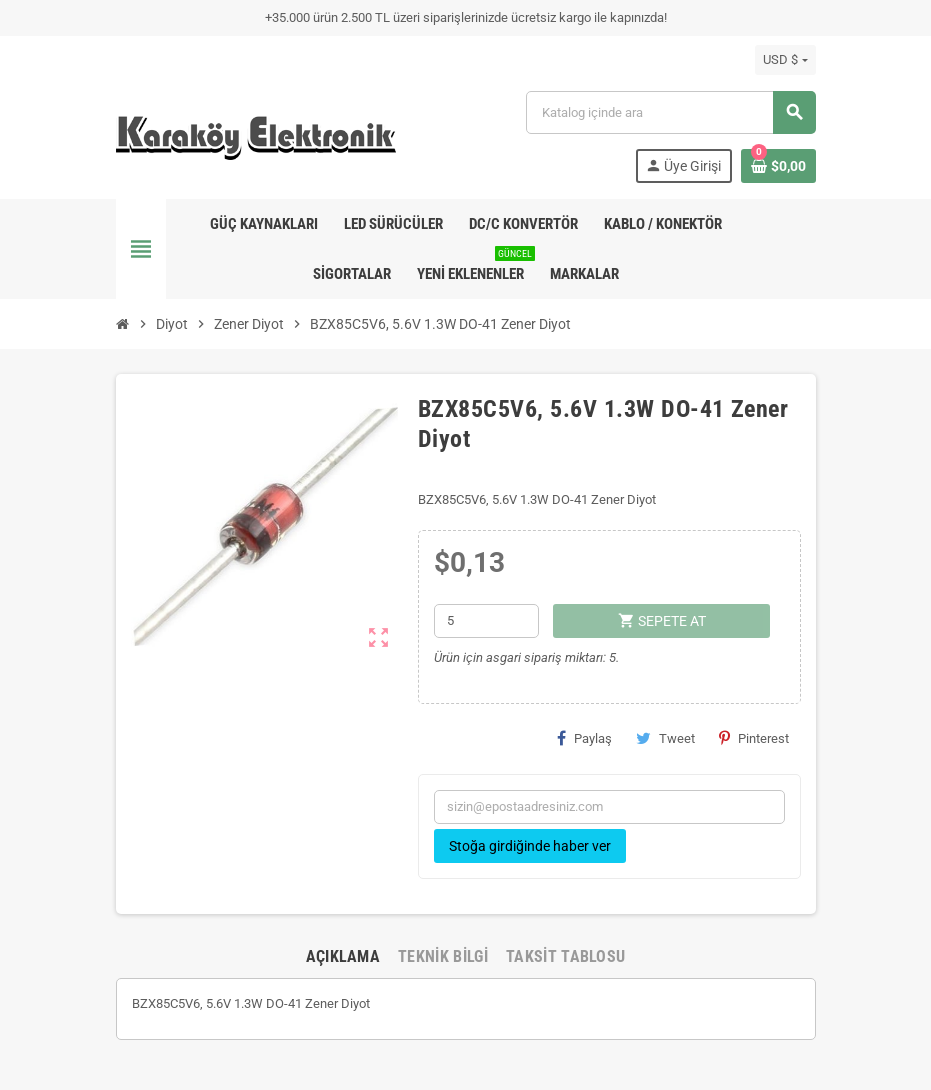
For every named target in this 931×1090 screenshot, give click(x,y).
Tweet (665, 738)
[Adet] (486, 621)
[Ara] (670, 112)
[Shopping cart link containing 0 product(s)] (778, 166)
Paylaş (584, 738)
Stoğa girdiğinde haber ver (530, 846)
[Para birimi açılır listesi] (785, 60)
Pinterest (754, 738)
